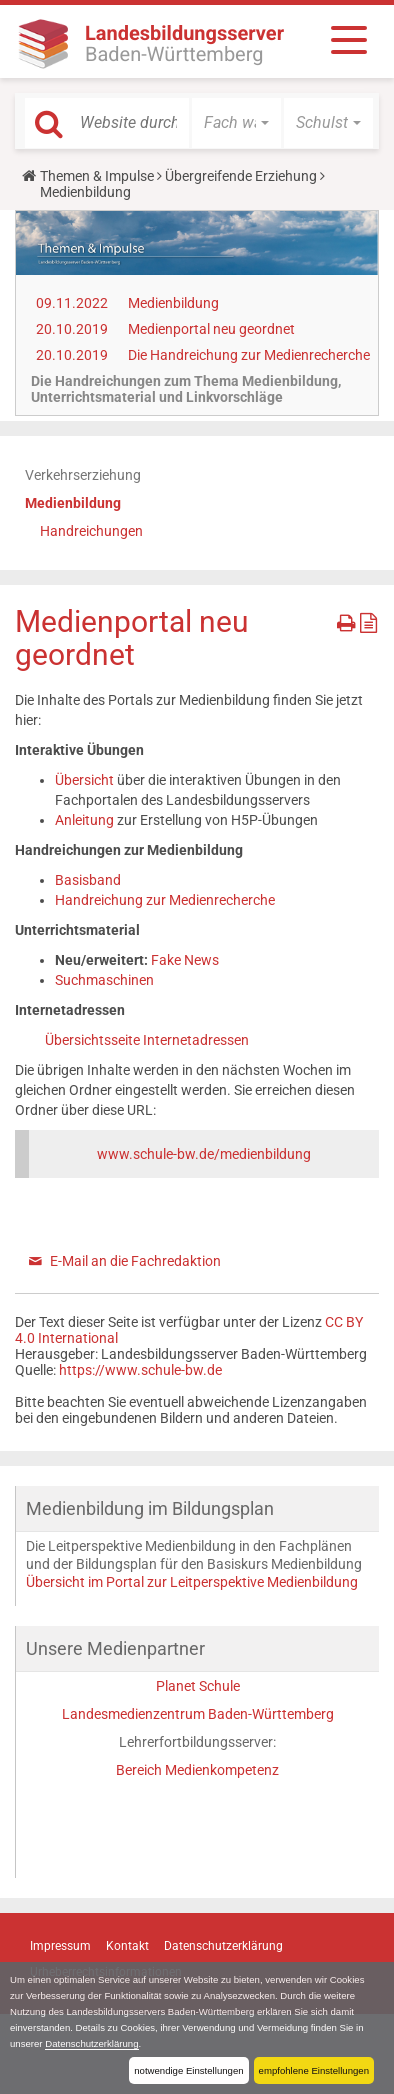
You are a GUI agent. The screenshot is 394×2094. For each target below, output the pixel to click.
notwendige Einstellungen (188, 2070)
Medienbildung (173, 303)
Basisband (88, 880)
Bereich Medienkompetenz (197, 1770)
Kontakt (127, 1946)
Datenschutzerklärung (91, 2043)
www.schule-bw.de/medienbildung (204, 1154)
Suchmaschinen (104, 980)
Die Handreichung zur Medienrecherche (249, 355)
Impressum (60, 1946)
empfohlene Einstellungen (314, 2070)
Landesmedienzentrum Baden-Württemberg (198, 1714)
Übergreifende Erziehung (241, 176)
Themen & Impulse (97, 176)
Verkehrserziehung (83, 475)
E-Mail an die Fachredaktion (135, 1261)
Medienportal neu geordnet (211, 329)
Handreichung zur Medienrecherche (165, 900)
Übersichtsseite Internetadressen (147, 1040)
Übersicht (86, 780)
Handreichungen (91, 531)
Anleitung (86, 820)
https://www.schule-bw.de (140, 1370)
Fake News (185, 960)
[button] (236, 123)
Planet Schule (198, 1686)
